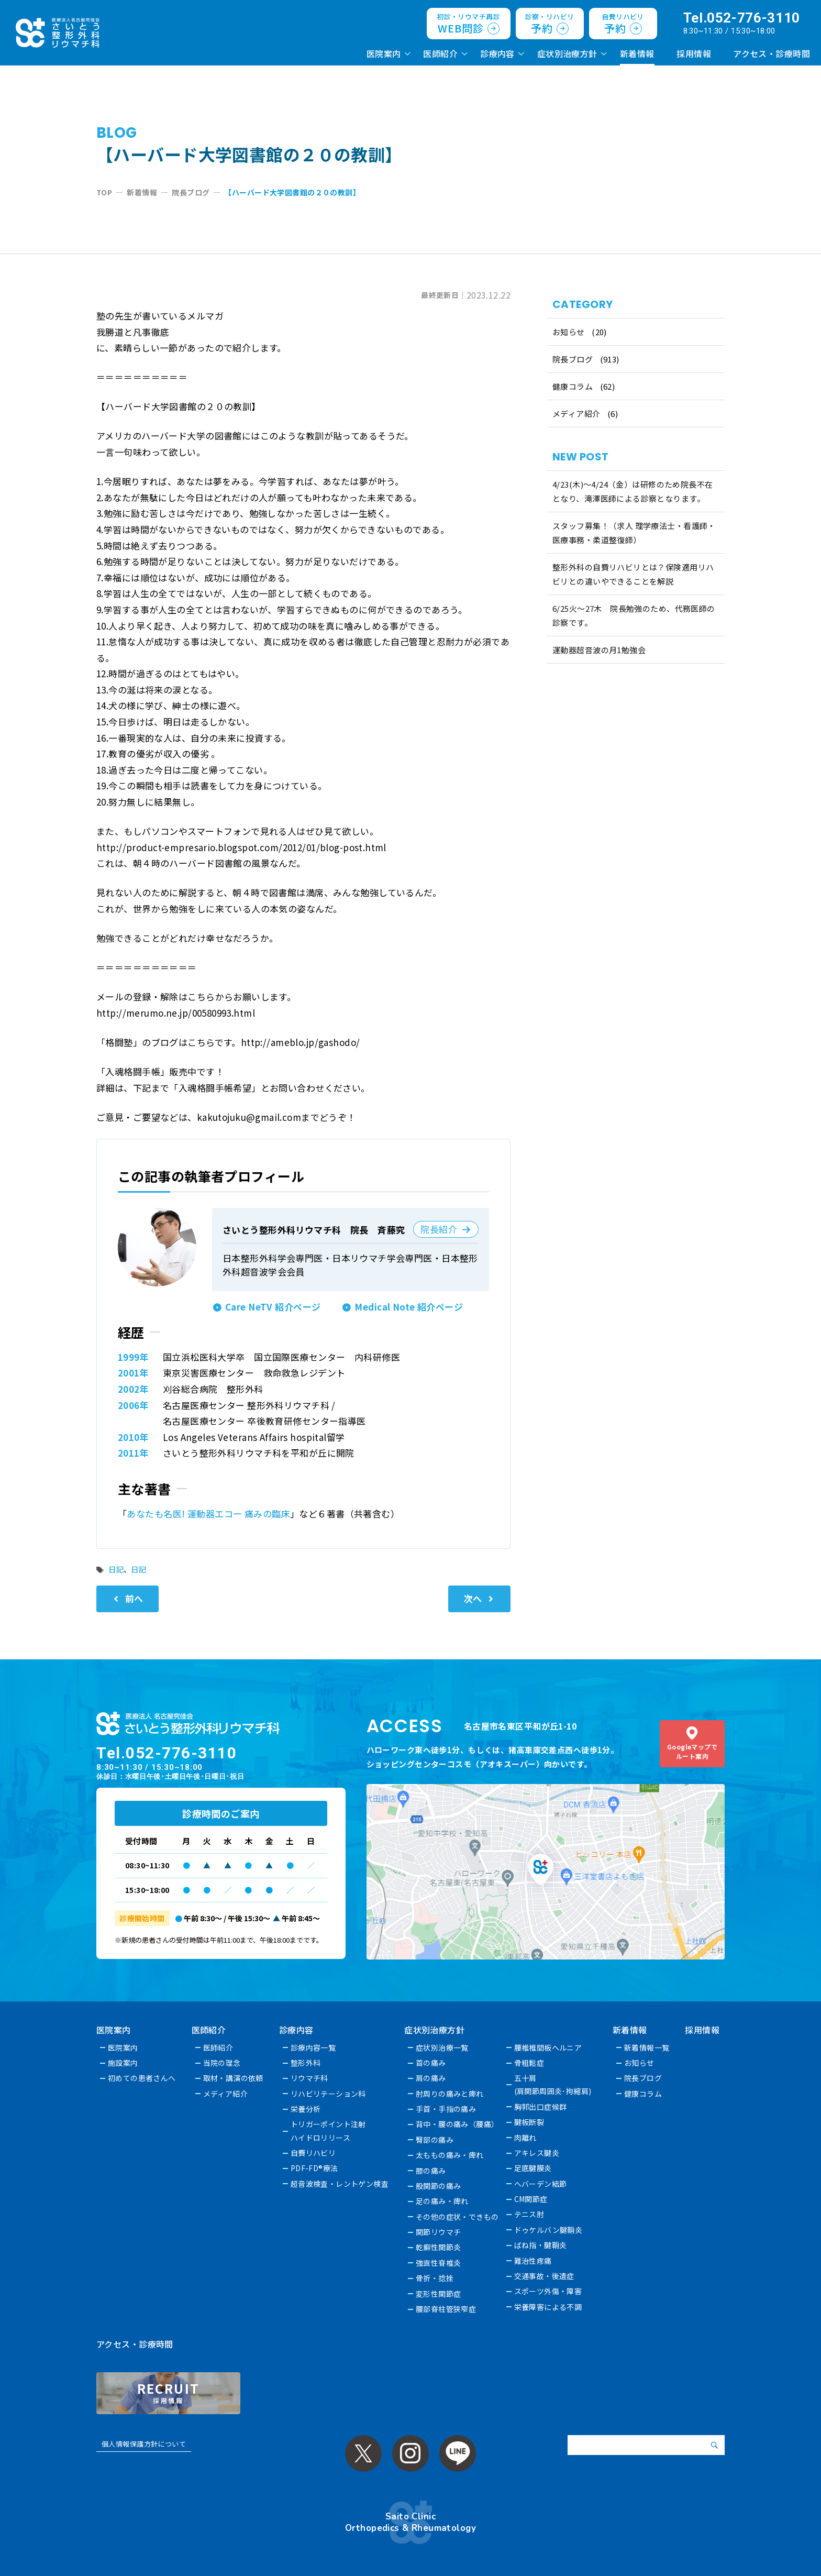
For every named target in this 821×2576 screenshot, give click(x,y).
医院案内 (384, 53)
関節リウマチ (439, 2232)
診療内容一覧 (313, 2047)
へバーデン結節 (540, 2183)
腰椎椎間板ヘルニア (548, 2047)
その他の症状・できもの (458, 2216)
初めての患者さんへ (142, 2078)
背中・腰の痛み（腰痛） (458, 2124)
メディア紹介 (576, 413)
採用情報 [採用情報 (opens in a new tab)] (693, 53)
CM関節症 (531, 2199)
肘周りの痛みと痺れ (450, 2093)
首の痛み (431, 2062)
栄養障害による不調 (548, 2307)
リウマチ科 (309, 2078)
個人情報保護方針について (144, 2444)
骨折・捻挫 (435, 2278)
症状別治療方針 (567, 53)
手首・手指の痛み (446, 2109)
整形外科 (306, 2062)
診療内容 (497, 53)
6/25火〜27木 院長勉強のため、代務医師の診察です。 (633, 615)
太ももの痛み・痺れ (450, 2155)
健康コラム (572, 386)
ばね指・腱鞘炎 (540, 2245)
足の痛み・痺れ (442, 2201)
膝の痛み (431, 2170)
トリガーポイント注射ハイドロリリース (328, 2130)
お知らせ (568, 331)
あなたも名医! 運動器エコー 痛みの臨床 (208, 1513)
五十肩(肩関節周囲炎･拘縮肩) (553, 2084)
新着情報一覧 (647, 2047)
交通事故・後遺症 (544, 2276)
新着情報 (637, 53)
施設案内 (123, 2062)
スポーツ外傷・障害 (548, 2291)
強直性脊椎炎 (439, 2263)
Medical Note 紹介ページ (408, 1306)
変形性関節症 (439, 2293)
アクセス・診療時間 (771, 53)
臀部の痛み (435, 2139)
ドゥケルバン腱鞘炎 (548, 2230)
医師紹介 (440, 53)
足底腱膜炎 (533, 2168)
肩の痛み (431, 2078)
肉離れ (525, 2137)
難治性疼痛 (533, 2260)
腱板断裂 (529, 2122)
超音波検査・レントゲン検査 (340, 2183)
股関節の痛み (439, 2186)
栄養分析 (306, 2109)
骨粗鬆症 (529, 2062)
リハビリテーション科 (328, 2093)
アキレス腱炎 (537, 2153)
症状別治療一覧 (442, 2047)
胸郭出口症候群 (540, 2106)
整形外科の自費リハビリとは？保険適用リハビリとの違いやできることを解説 (633, 574)
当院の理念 (222, 2062)
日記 (116, 1569)
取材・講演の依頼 (233, 2078)
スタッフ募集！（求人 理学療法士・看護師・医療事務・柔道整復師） (634, 532)
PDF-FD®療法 (314, 2168)
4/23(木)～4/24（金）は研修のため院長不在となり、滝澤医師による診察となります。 (632, 491)
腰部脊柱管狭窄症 (446, 2309)
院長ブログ (572, 359)
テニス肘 (529, 2214)
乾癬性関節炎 (439, 2247)
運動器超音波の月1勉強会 (599, 649)
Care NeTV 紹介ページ (272, 1306)
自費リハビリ (313, 2153)
